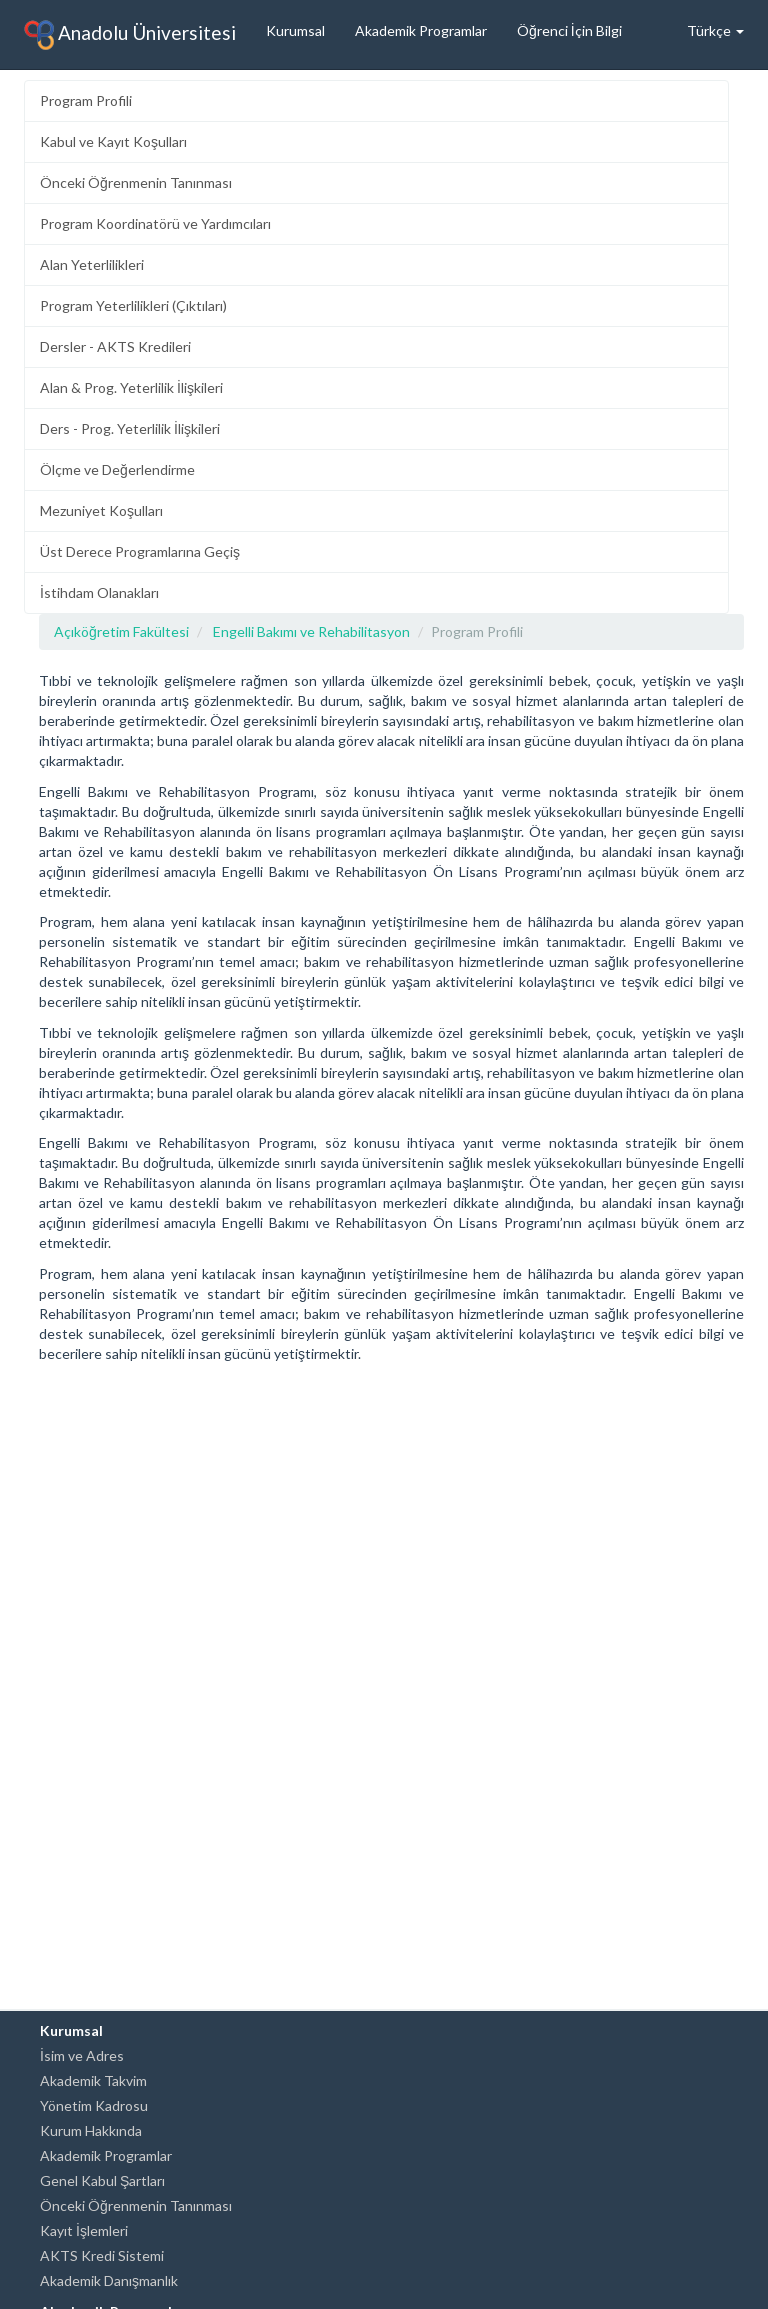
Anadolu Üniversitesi (130, 35)
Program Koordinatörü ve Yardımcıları (155, 223)
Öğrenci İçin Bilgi (569, 30)
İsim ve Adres (82, 2055)
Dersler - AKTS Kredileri (115, 346)
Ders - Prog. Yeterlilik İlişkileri (130, 428)
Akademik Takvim (93, 2080)
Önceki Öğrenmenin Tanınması (136, 182)
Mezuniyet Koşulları (101, 510)
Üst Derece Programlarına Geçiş (140, 551)
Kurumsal (295, 30)
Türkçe (715, 30)
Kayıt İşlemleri (84, 2230)
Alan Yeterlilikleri (92, 264)
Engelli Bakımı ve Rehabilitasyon (311, 631)
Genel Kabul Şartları (102, 2180)
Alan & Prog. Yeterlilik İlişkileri (131, 387)
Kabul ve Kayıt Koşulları (113, 141)
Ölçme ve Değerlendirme (117, 469)
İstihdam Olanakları (99, 592)
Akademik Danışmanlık (109, 2280)
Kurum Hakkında (91, 2130)
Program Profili (86, 100)
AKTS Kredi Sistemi (102, 2255)
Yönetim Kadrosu (94, 2105)
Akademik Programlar (421, 30)
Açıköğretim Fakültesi (121, 631)
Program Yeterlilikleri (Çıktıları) (133, 305)
